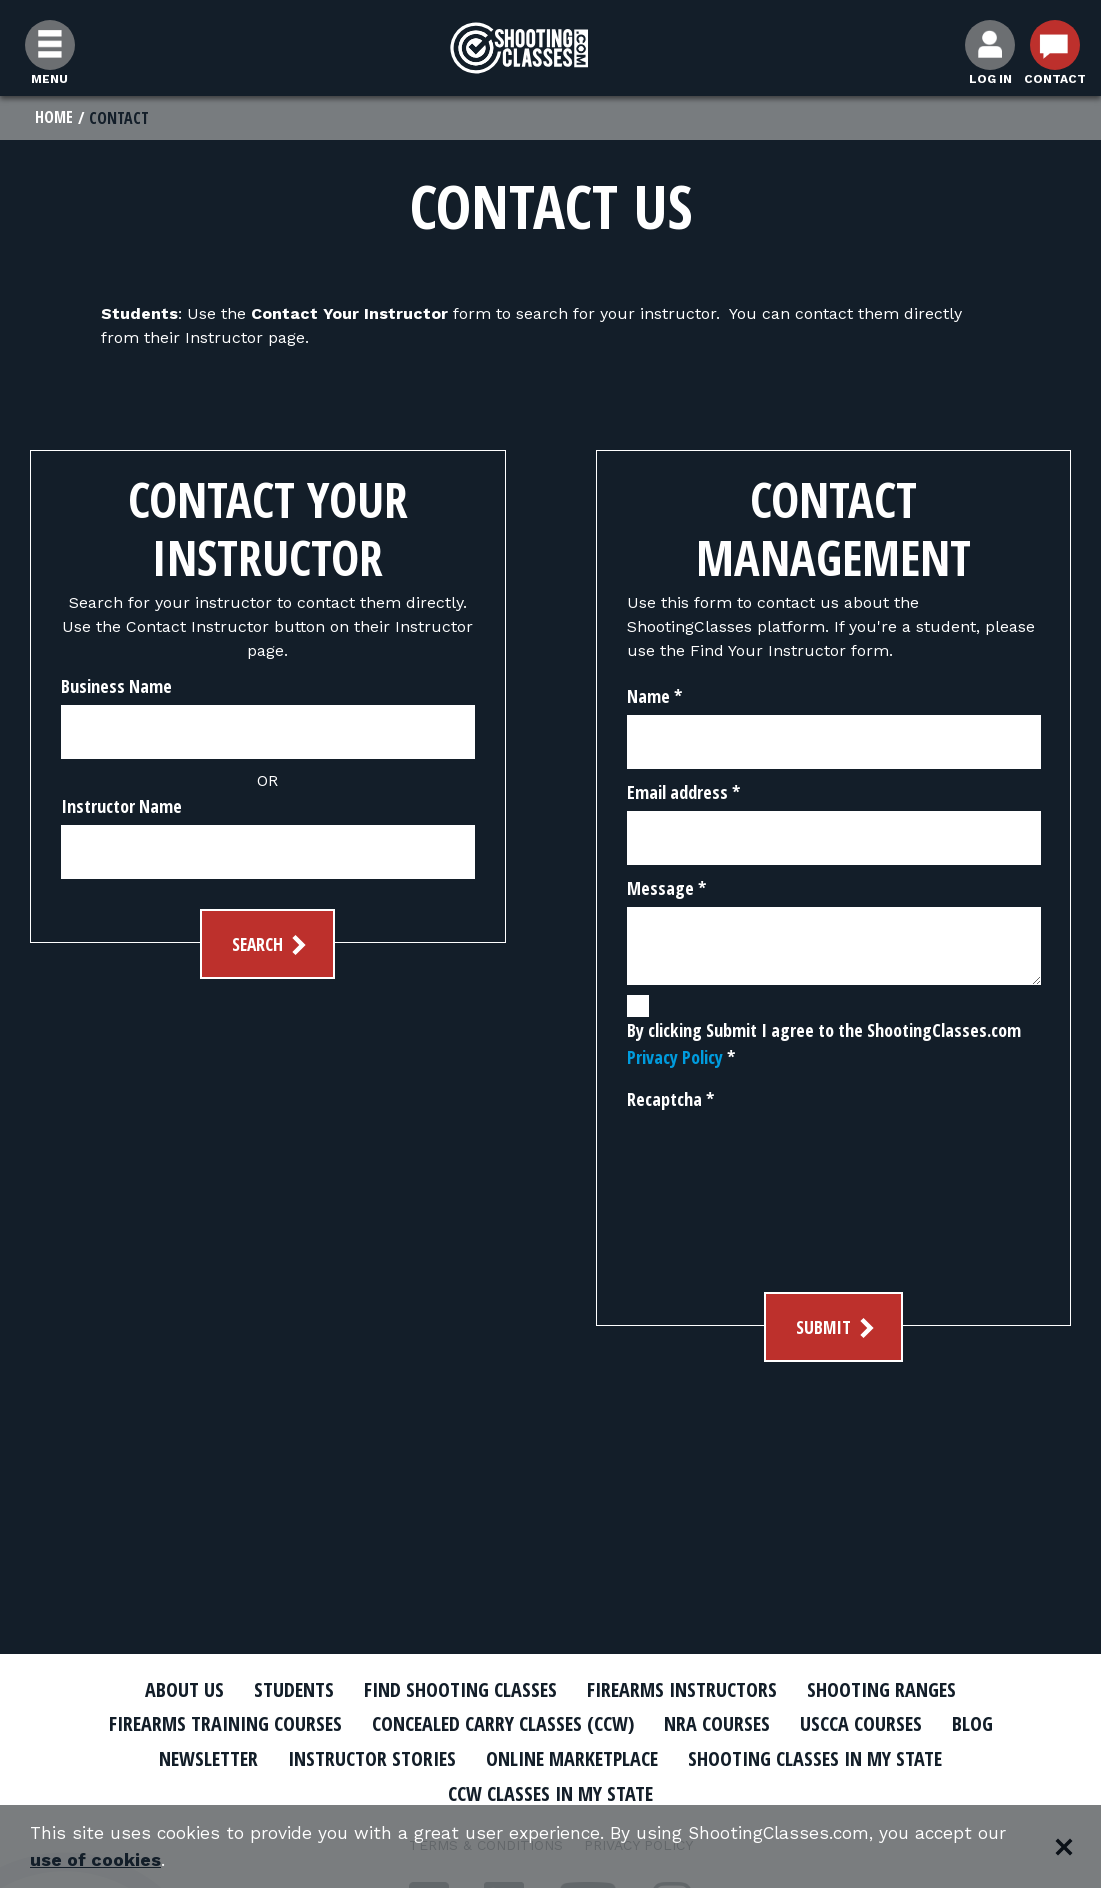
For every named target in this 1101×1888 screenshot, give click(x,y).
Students (281, 1689)
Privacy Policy (675, 1058)
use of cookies (95, 1859)
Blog (990, 1724)
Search (271, 945)
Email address (683, 793)
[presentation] (709, 1191)
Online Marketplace (573, 1758)
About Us (168, 1689)
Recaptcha (670, 1100)
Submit (837, 1328)
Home (54, 118)
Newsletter (191, 1758)
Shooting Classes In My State (829, 1758)
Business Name (116, 687)
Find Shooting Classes (456, 1689)
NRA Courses (726, 1724)
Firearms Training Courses (211, 1724)
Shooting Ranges (896, 1689)
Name (654, 697)
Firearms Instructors (687, 1689)
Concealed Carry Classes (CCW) (502, 1724)
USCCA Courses (874, 1724)
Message (666, 889)
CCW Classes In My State (550, 1793)
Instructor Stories (363, 1758)
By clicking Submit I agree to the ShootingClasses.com (824, 1044)
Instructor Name (121, 807)
